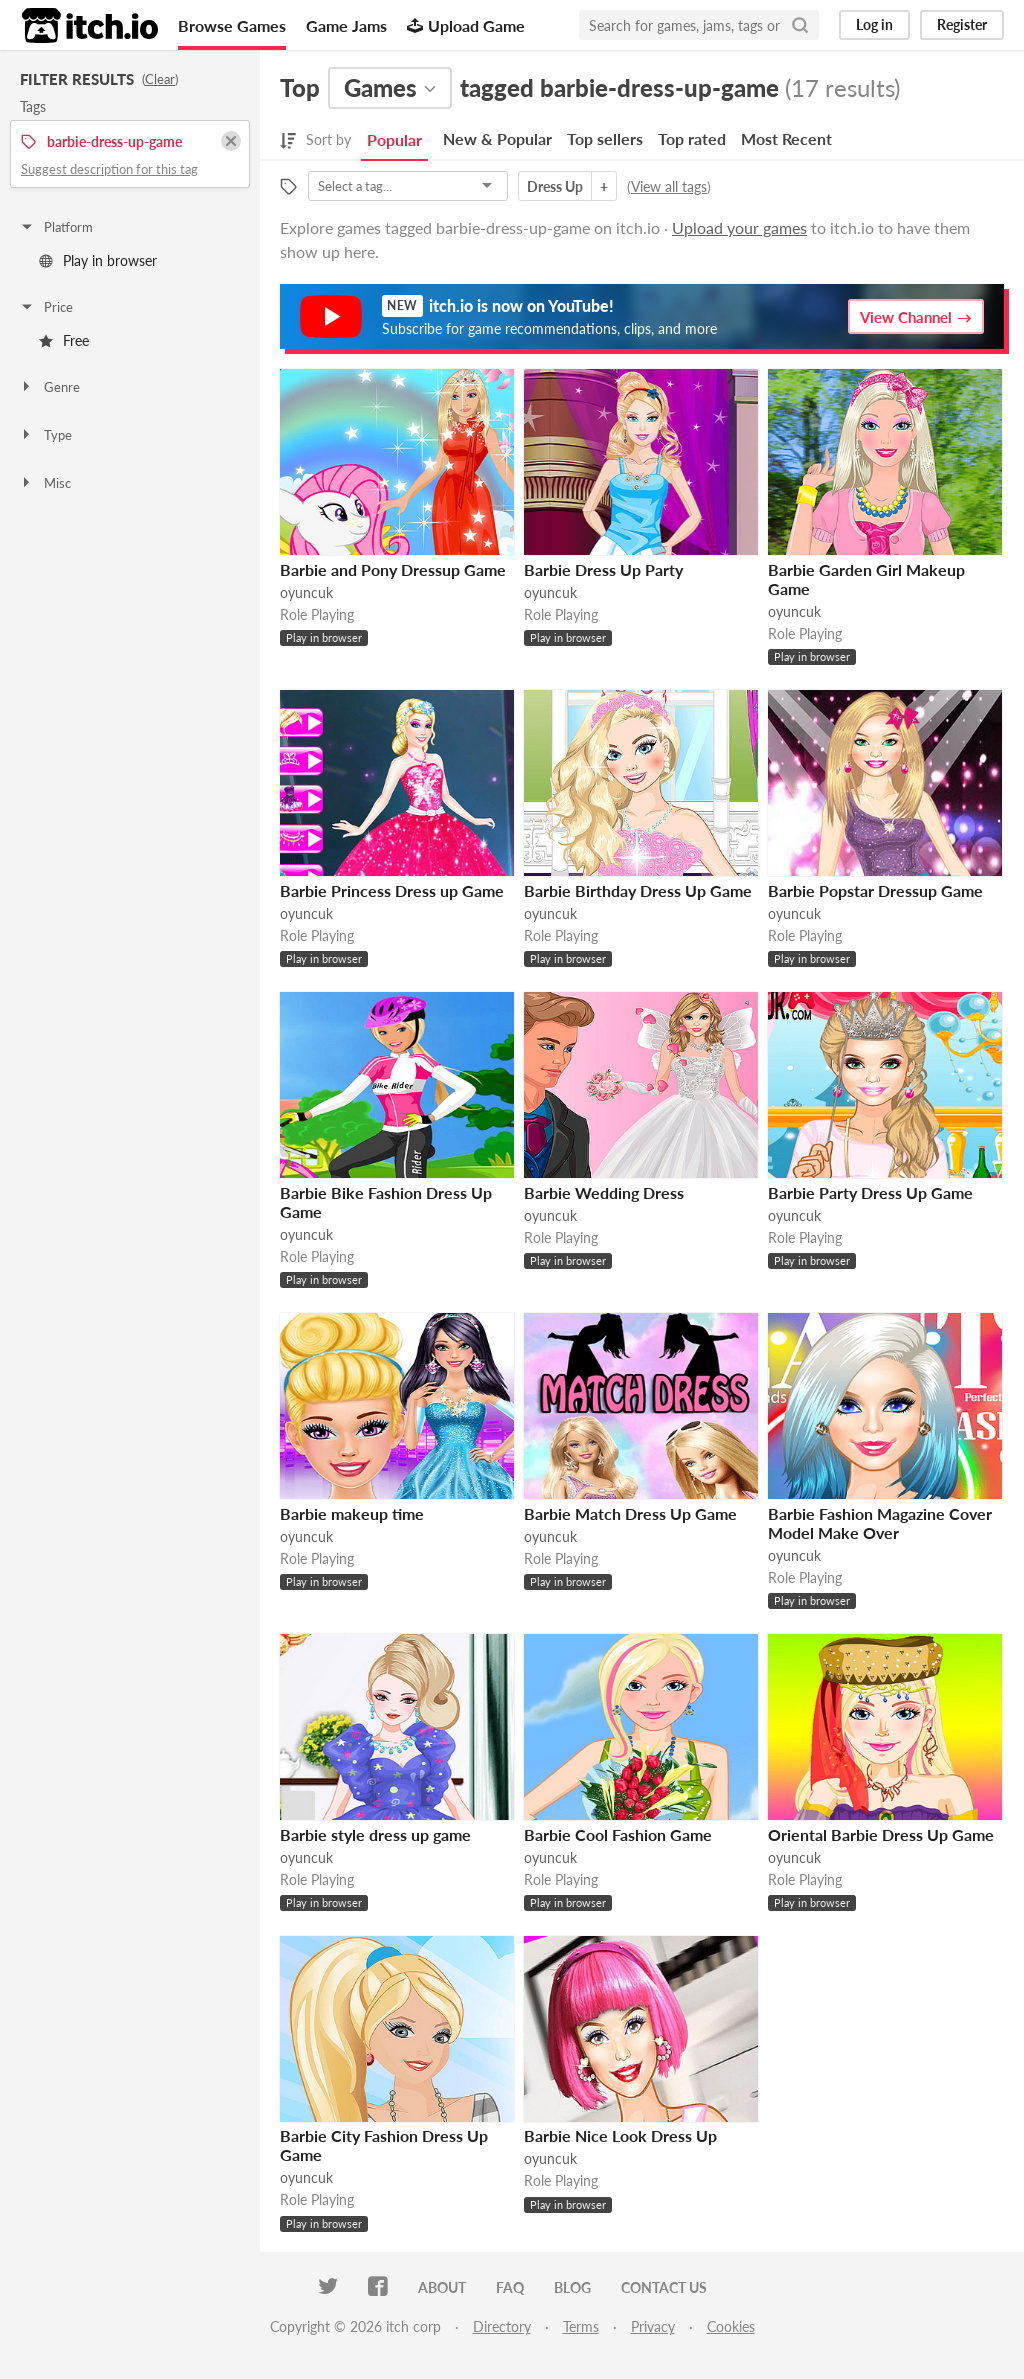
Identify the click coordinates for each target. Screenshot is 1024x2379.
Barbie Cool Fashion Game (618, 1834)
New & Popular (497, 138)
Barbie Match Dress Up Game (630, 1513)
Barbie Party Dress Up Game (870, 1192)
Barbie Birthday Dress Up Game (638, 890)
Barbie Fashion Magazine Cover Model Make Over (880, 1523)
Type (45, 435)
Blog (572, 2287)
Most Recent (786, 138)
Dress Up (555, 186)
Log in (874, 24)
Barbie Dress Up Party (603, 569)
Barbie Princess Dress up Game (392, 890)
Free (64, 340)
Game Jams (346, 25)
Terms (581, 2326)
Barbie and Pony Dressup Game (393, 569)
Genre (49, 387)
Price (46, 307)
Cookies (731, 2326)
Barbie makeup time (352, 1513)
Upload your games (739, 227)
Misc (45, 483)
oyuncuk (306, 592)
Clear (160, 79)
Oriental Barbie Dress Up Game (881, 1834)
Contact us (664, 2287)
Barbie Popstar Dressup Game (875, 890)
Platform (56, 227)
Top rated (692, 138)
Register (962, 24)
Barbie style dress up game (375, 1834)
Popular (394, 139)
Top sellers (605, 138)
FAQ (510, 2287)
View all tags (669, 186)
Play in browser (98, 260)
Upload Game (466, 25)
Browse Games (232, 25)
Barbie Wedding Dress (604, 1192)
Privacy (653, 2326)
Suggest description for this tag (109, 169)
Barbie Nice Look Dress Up (620, 2135)
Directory (502, 2326)
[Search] (800, 25)
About (442, 2287)
